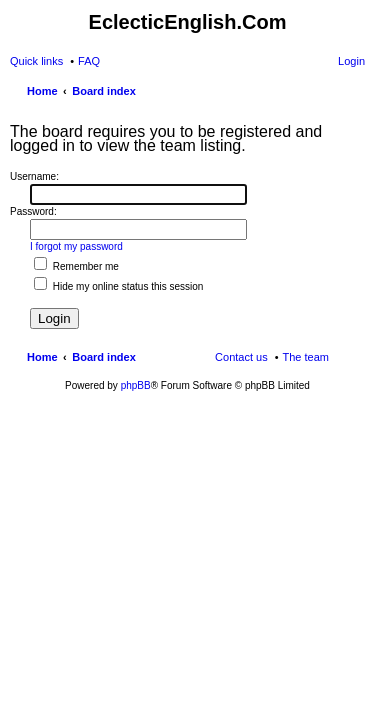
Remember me (76, 266)
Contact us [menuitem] (241, 357)
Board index (104, 357)
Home (42, 357)
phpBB (136, 385)
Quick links (36, 61)
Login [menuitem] (351, 61)
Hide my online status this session (118, 286)
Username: (34, 176)
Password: (33, 211)
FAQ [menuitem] (89, 61)
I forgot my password (76, 246)
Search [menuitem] (357, 93)
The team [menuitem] (306, 357)
